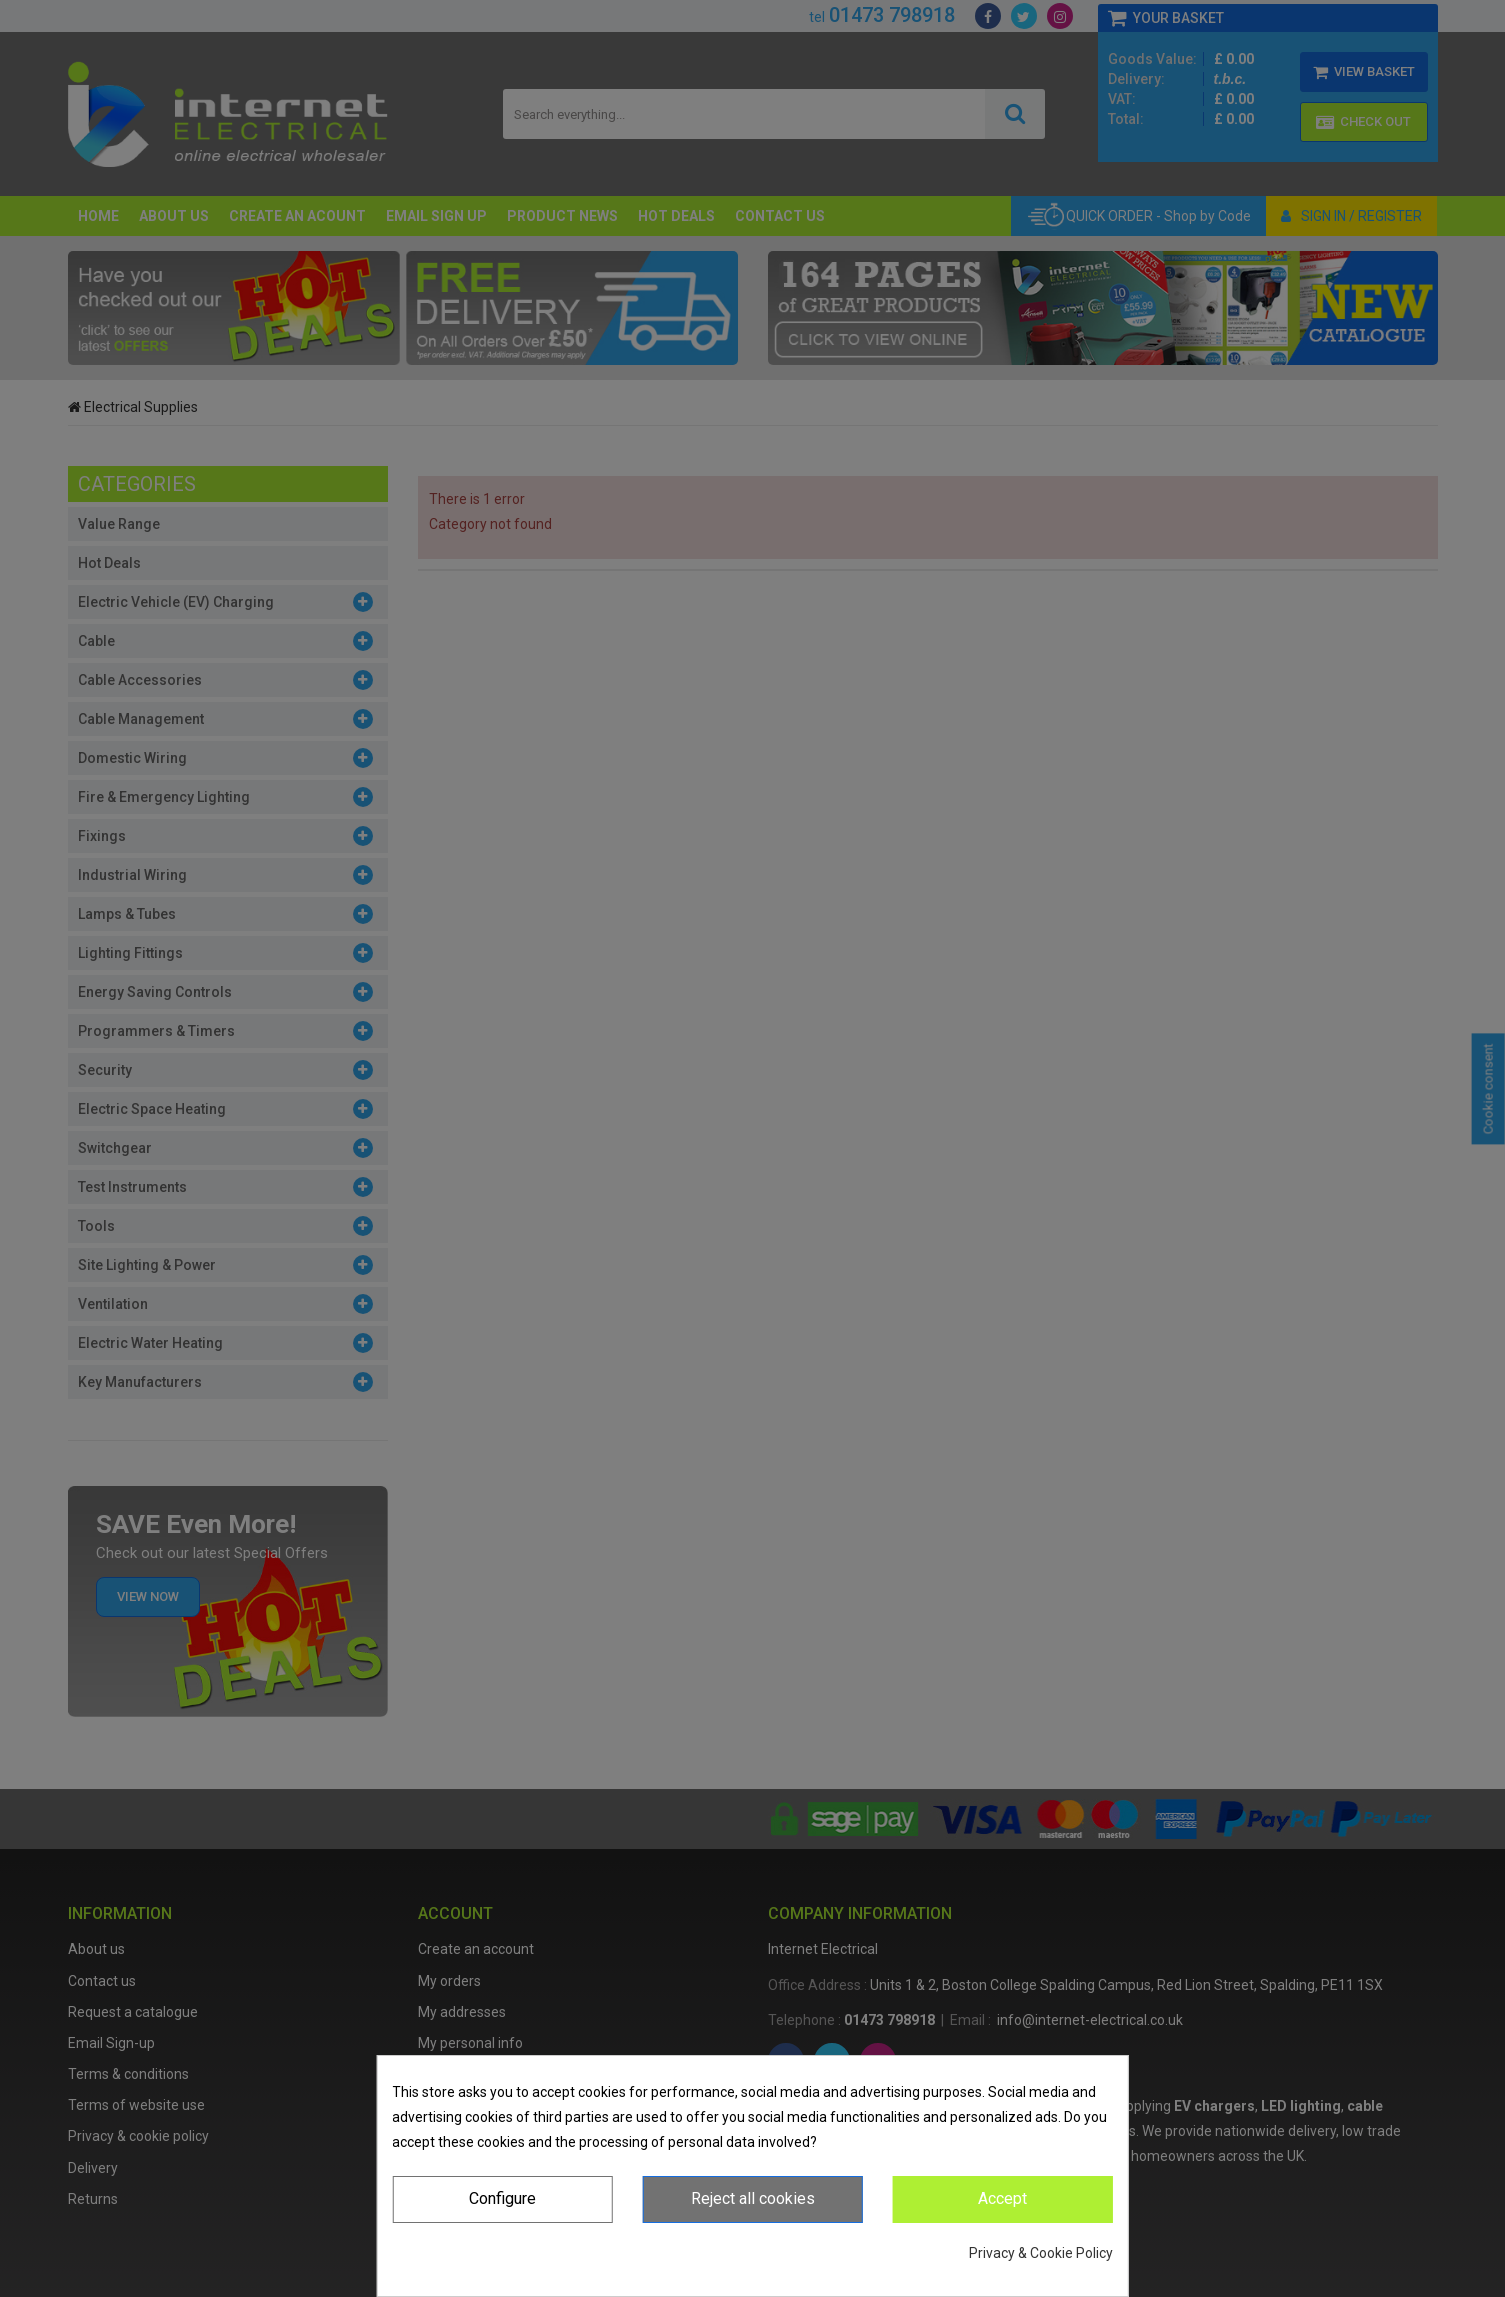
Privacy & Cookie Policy (1041, 2253)
